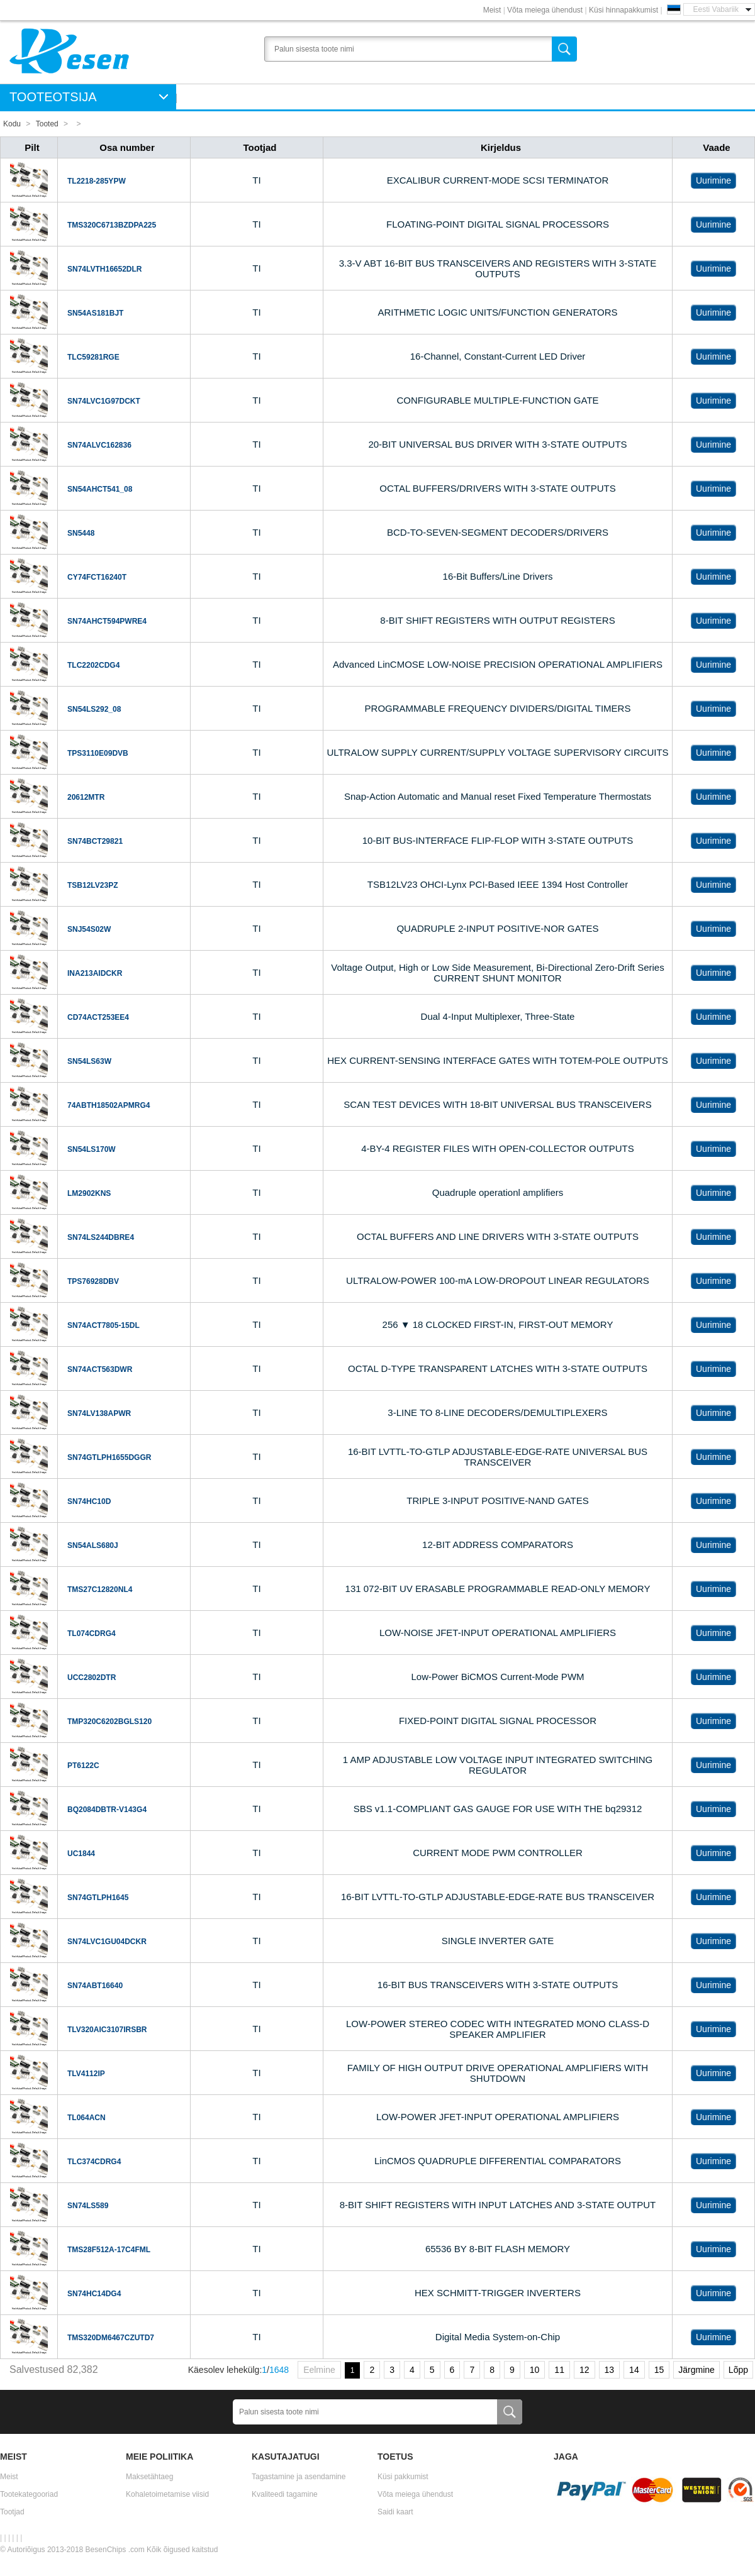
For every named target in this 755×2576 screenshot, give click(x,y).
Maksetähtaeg (149, 2476)
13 (610, 2370)
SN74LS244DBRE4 (100, 1237)
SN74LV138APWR (99, 1413)
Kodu (12, 123)
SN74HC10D (89, 1501)
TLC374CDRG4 (94, 2161)
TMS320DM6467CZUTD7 (110, 2337)
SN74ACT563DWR (99, 1369)
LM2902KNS (89, 1193)
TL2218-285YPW (96, 181)
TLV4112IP (86, 2073)
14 (634, 2370)
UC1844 (81, 1853)
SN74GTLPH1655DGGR (109, 1457)
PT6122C (83, 1765)
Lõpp (738, 2370)
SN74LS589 (87, 2205)
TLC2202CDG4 (93, 665)
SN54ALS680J (92, 1545)
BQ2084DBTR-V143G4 (107, 1809)
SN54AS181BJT (95, 313)
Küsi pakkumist (403, 2476)
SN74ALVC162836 (99, 445)
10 (535, 2370)
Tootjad (12, 2511)
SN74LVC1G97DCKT (103, 401)
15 (659, 2370)
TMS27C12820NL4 (99, 1589)
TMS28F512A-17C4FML (108, 2249)
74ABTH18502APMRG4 (108, 1105)
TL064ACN (86, 2117)
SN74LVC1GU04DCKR (107, 1941)
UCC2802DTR (91, 1677)
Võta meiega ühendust (545, 10)
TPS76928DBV (93, 1281)
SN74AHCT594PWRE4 (107, 621)
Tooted (47, 123)
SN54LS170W (91, 1149)
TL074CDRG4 (91, 1633)
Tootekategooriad (29, 2494)
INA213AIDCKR (94, 973)
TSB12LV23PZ (92, 885)
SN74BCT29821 (95, 841)
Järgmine (696, 2370)
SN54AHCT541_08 (99, 489)
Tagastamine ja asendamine (298, 2476)
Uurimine (713, 180)
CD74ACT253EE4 (98, 1017)
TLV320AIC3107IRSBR (107, 2029)
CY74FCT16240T (96, 577)
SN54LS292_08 (94, 709)
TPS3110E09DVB (97, 753)
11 (559, 2370)
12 (584, 2370)
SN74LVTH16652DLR (104, 269)
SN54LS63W (89, 1061)
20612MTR (85, 797)
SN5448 (80, 533)
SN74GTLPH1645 (97, 1897)
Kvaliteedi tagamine (285, 2494)
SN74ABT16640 (95, 1985)
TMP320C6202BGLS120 (109, 1721)
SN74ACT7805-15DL (103, 1325)
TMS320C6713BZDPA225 (111, 225)
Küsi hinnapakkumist (623, 10)
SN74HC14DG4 (94, 2293)
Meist (492, 10)
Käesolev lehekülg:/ (238, 2370)
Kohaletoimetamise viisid (167, 2494)
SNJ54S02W (89, 929)
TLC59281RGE (93, 357)
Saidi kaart (395, 2511)
